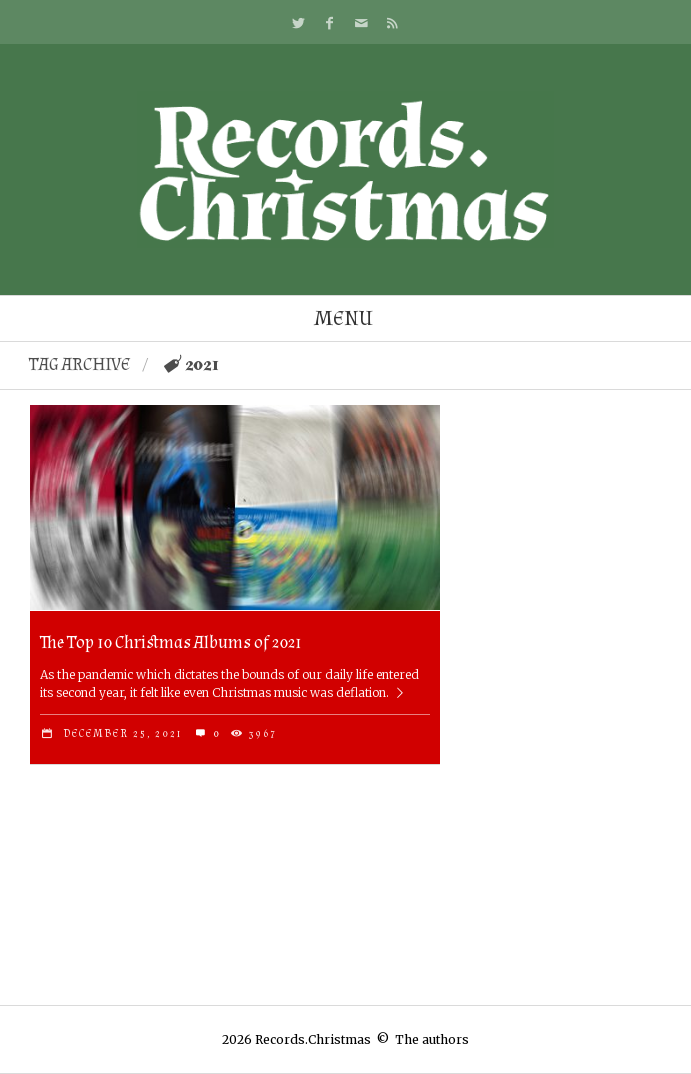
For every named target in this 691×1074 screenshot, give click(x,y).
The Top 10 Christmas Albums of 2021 (170, 642)
